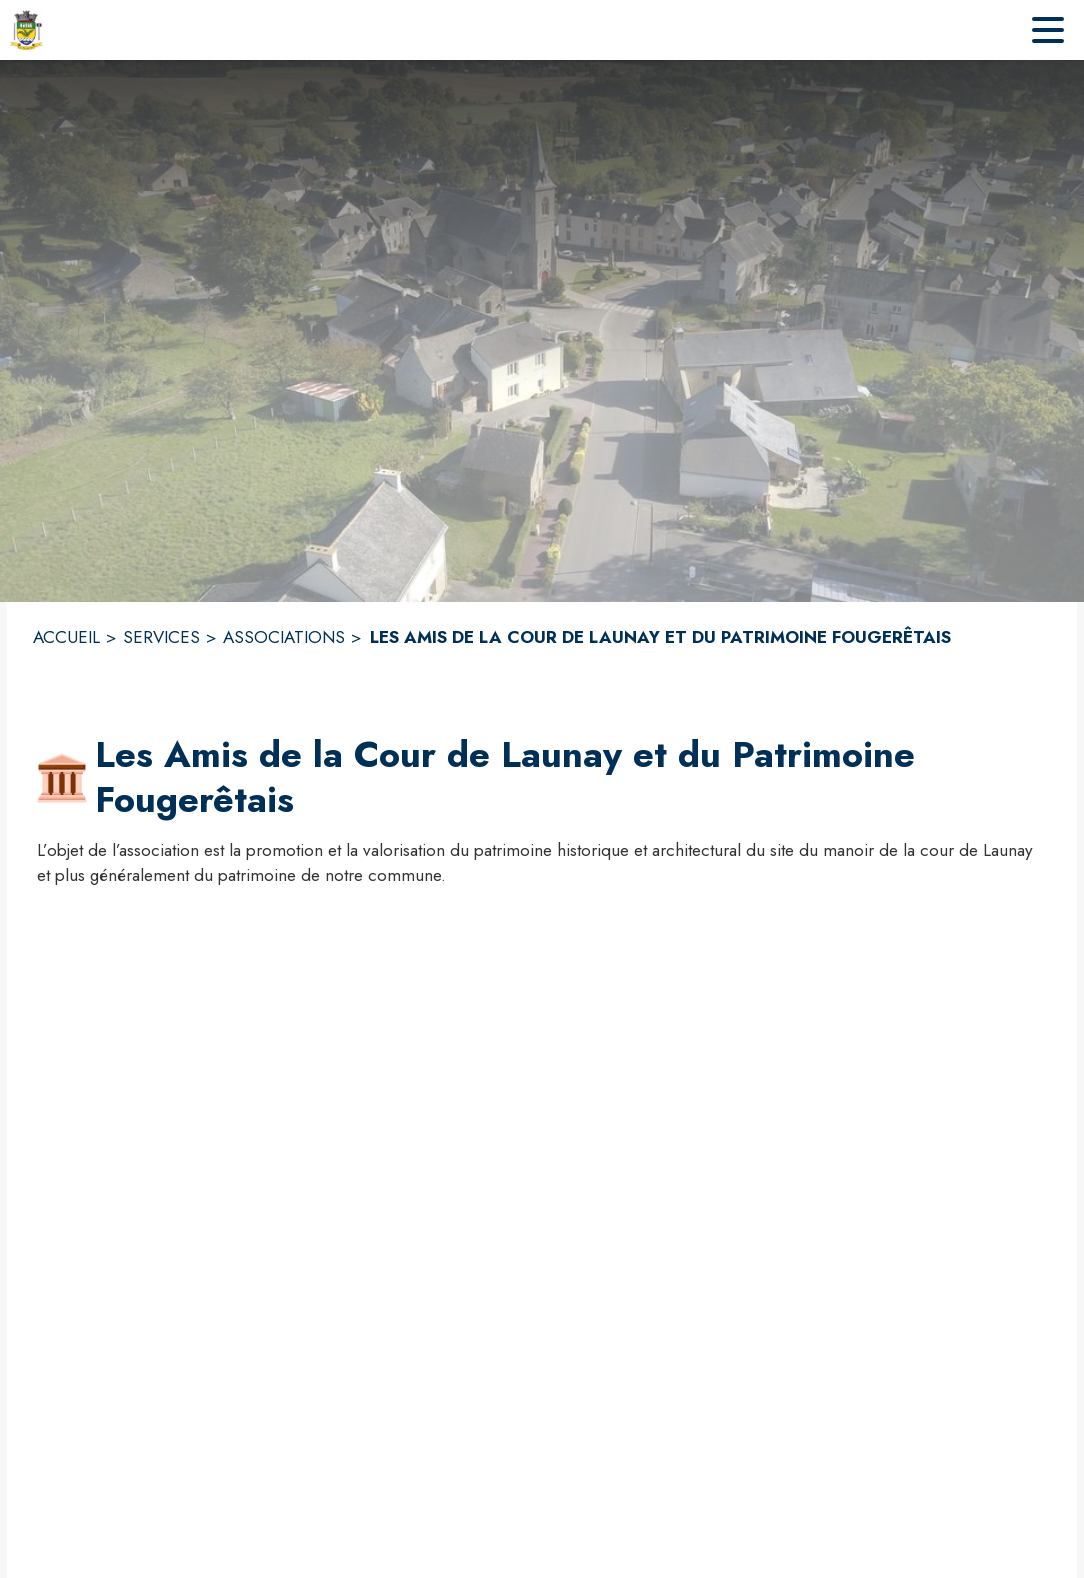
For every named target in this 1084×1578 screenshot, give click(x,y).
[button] (62, 778)
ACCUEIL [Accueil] (66, 637)
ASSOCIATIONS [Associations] (284, 637)
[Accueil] (26, 30)
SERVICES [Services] (161, 637)
